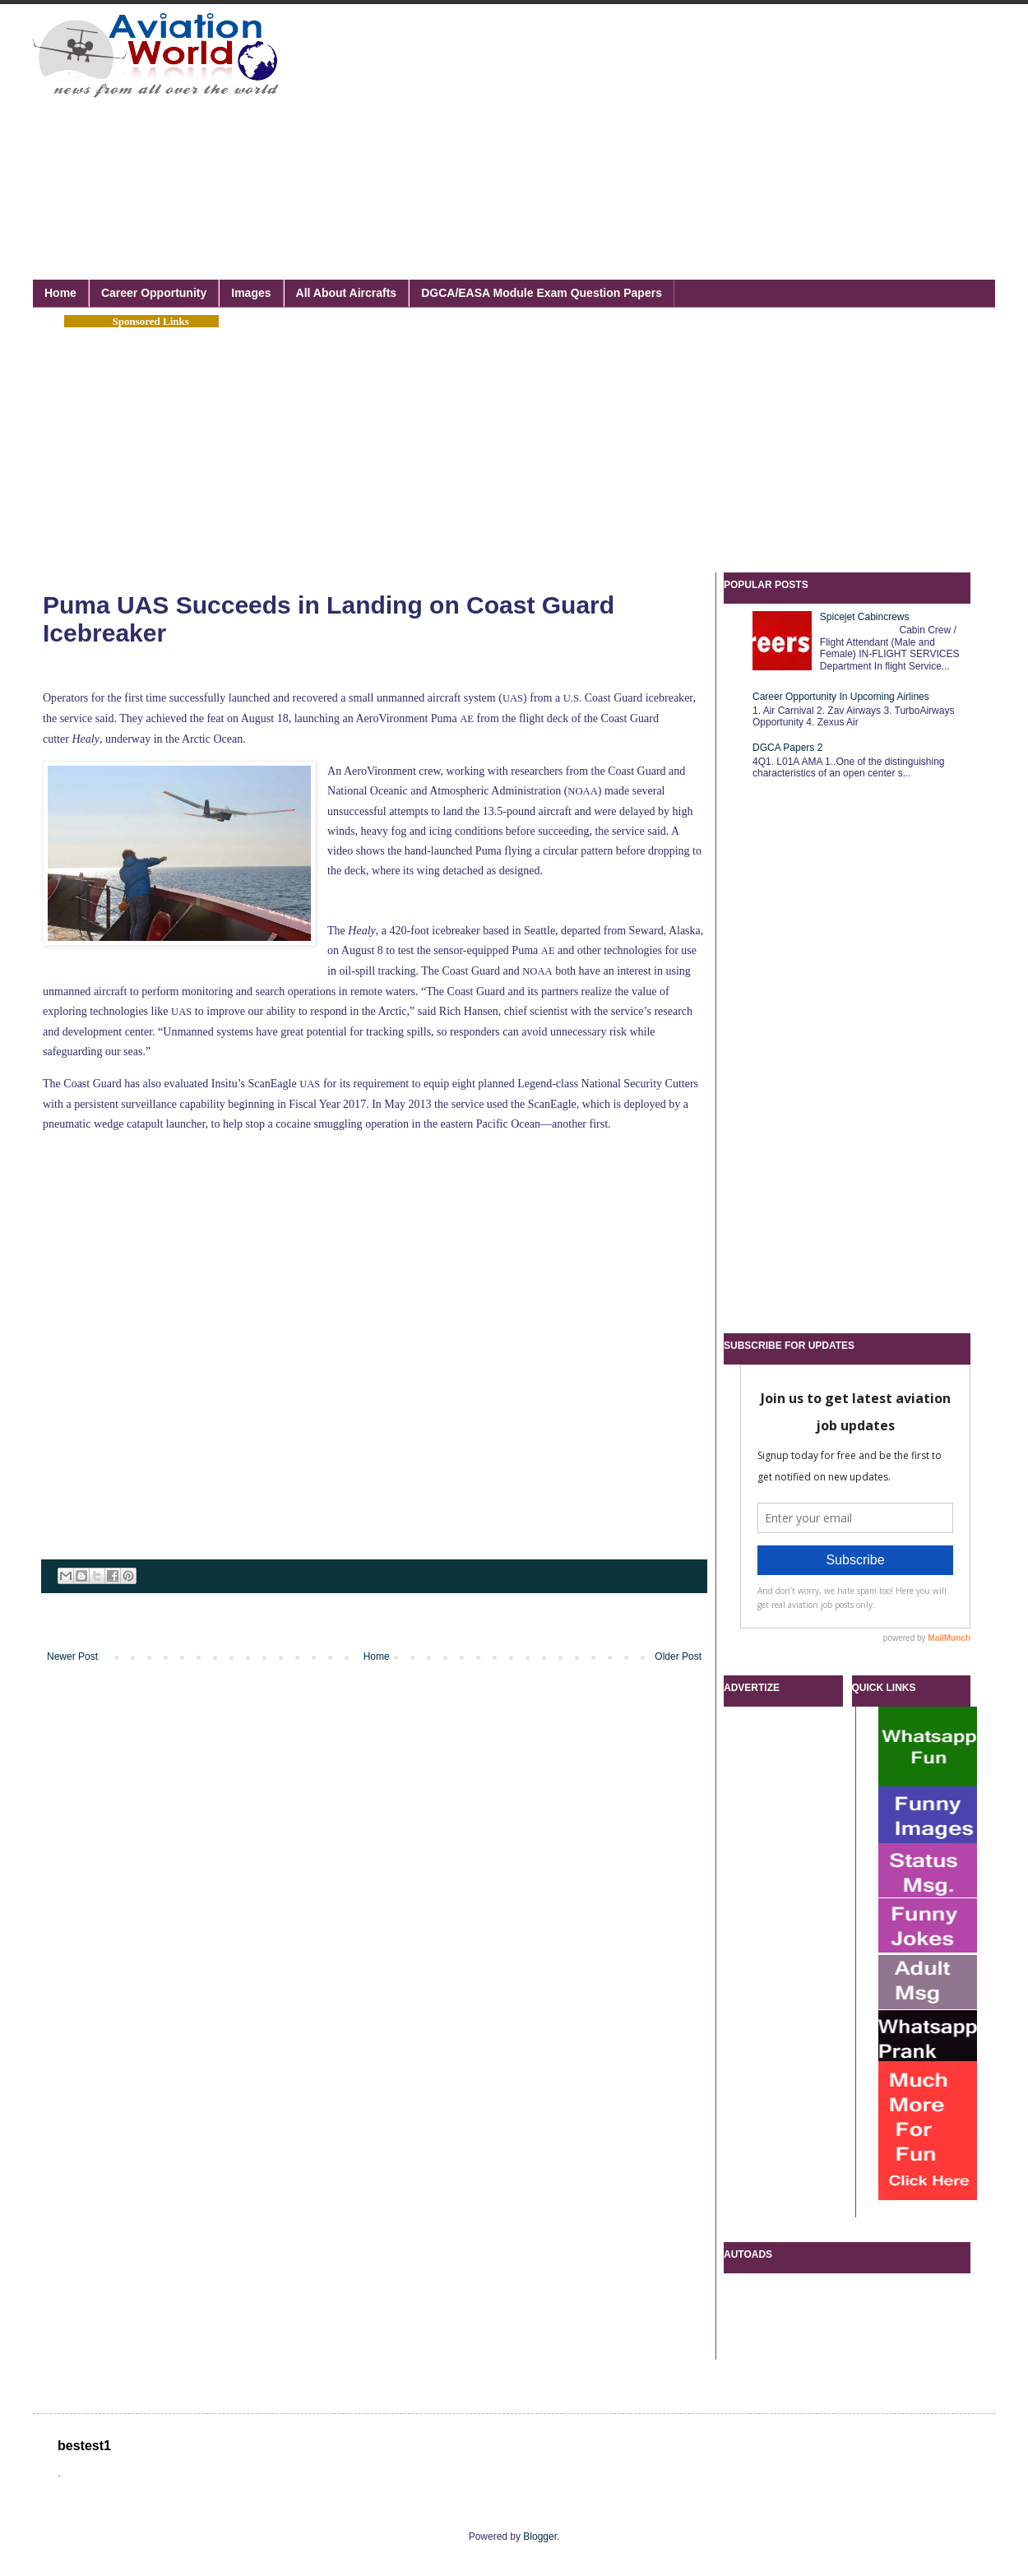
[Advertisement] (505, 123)
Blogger (540, 2536)
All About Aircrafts (346, 292)
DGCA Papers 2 (787, 747)
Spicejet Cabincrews (865, 617)
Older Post (678, 1656)
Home (60, 292)
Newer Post (72, 1656)
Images (251, 292)
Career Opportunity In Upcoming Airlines (840, 696)
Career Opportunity (153, 292)
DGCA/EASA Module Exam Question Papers (541, 292)
